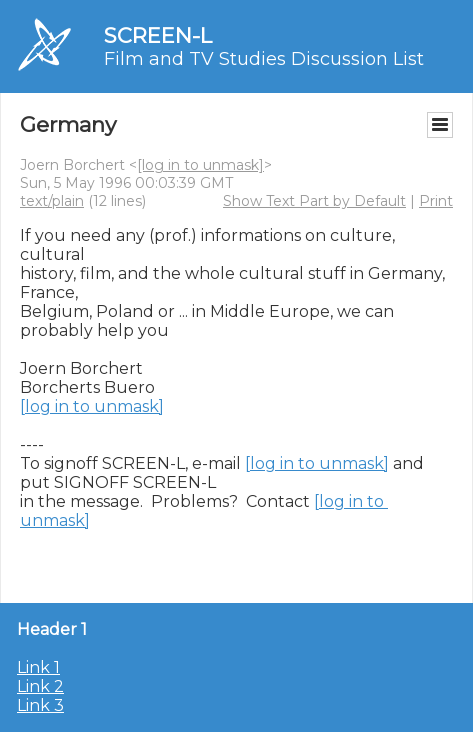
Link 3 (40, 705)
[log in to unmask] (200, 165)
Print (436, 201)
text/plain (52, 201)
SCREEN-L (158, 35)
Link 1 (38, 667)
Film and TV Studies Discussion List (264, 59)
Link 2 (40, 686)
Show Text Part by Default (314, 201)
